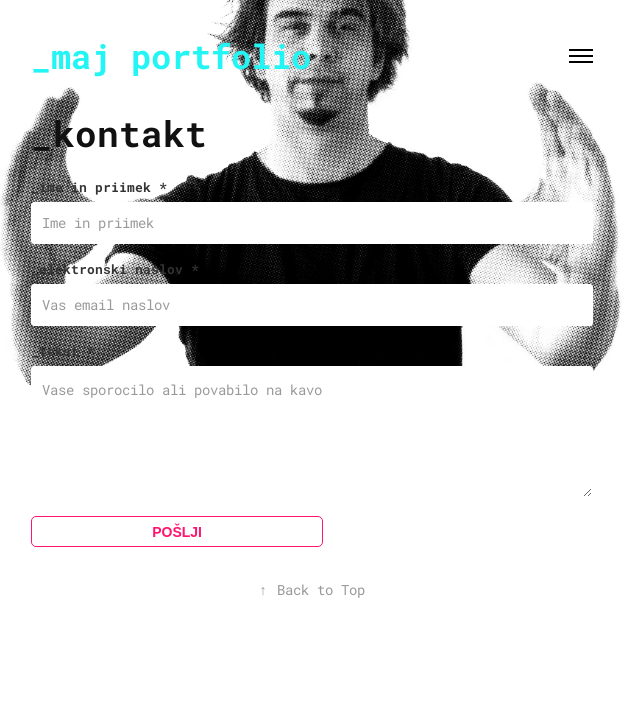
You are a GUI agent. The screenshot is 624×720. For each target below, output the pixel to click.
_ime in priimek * (99, 187)
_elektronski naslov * (115, 269)
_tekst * (63, 351)
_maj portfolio (171, 55)
